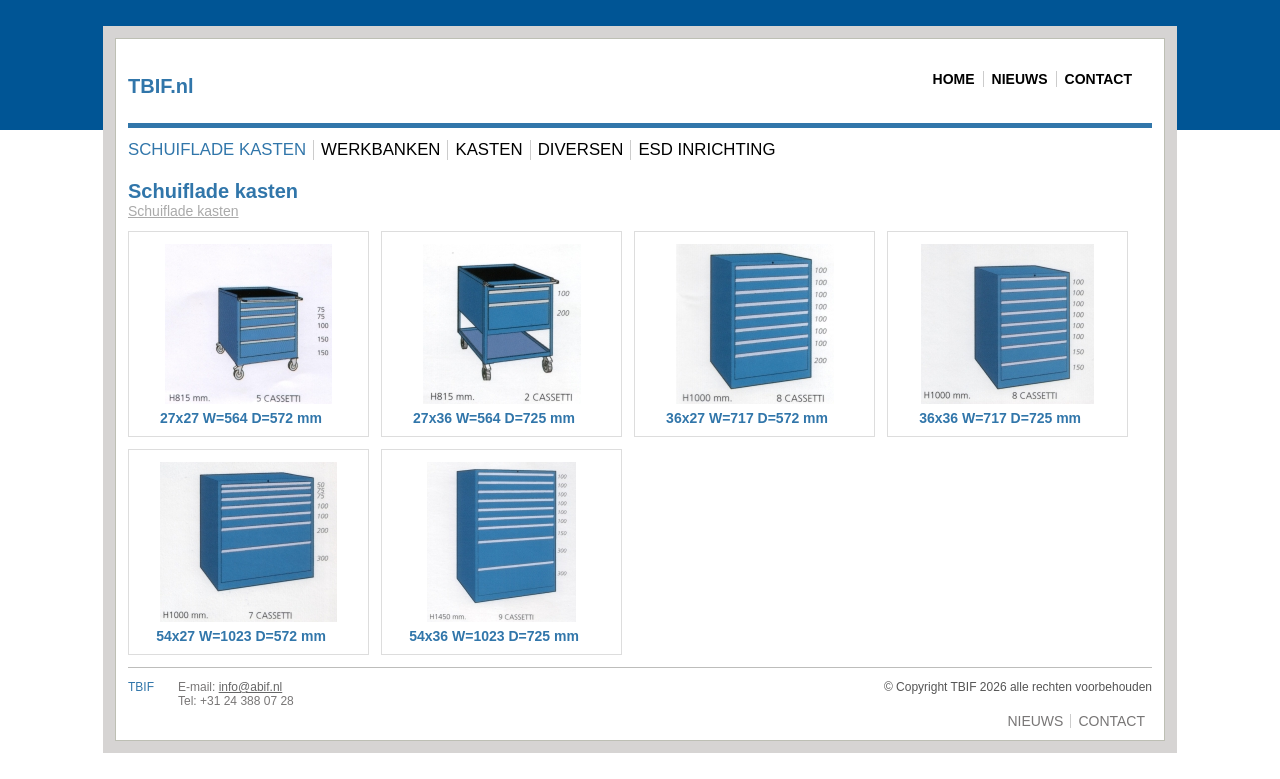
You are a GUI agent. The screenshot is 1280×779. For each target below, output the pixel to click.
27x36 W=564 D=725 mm (494, 418)
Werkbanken (380, 149)
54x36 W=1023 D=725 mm (494, 636)
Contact (1098, 79)
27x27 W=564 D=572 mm (241, 418)
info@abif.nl (251, 687)
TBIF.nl (161, 86)
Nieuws (1020, 79)
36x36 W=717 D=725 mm (1000, 418)
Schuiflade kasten (217, 149)
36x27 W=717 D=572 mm (747, 418)
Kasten (488, 149)
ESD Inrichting (706, 149)
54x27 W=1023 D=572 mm (241, 636)
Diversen (581, 149)
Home (954, 79)
